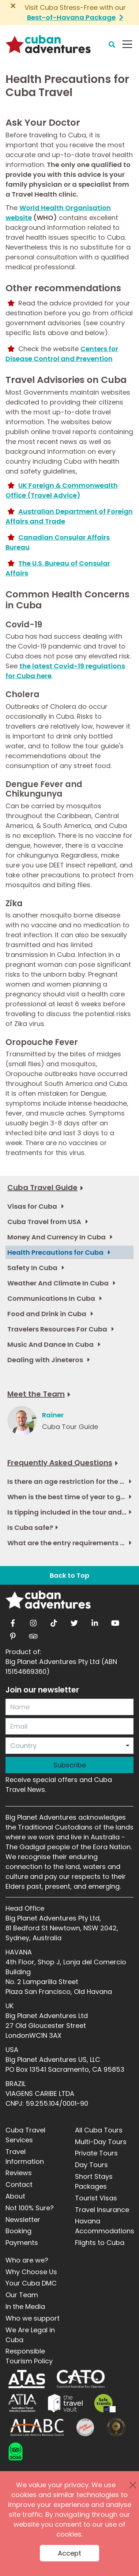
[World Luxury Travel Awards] (116, 2427)
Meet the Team (36, 1394)
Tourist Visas (96, 2198)
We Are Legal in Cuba (30, 2334)
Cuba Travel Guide (42, 1187)
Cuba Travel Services (25, 2134)
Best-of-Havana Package (71, 17)
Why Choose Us (31, 2271)
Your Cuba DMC (31, 2283)
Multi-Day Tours (101, 2141)
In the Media (25, 2306)
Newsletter (22, 2219)
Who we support (32, 2318)
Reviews (18, 2172)
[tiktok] (54, 1621)
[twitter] (74, 1621)
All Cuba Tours (99, 2130)
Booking (18, 2230)
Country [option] (23, 1745)
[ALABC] (36, 2427)
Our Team (21, 2294)
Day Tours (91, 2164)
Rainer (53, 1415)
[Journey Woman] (85, 2427)
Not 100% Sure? (29, 2207)
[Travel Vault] (65, 2403)
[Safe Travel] (105, 2403)
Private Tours (96, 2153)
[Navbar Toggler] (127, 44)
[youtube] (115, 1621)
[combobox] (69, 1745)
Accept (69, 2553)
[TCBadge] (16, 2451)
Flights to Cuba (99, 2242)
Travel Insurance (102, 2209)
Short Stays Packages (94, 2181)
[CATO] (81, 2379)
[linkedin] (94, 1621)
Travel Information (24, 2156)
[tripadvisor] (33, 1634)
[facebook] (13, 1621)
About (15, 2196)
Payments (21, 2242)
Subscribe (69, 1765)
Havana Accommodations (104, 2225)
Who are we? (26, 2260)
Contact (19, 2184)
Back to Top (69, 1575)
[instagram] (33, 1621)
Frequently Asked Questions (59, 1463)
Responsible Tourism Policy (29, 2356)
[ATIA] (22, 2403)
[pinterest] (13, 1634)
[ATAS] (27, 2379)
